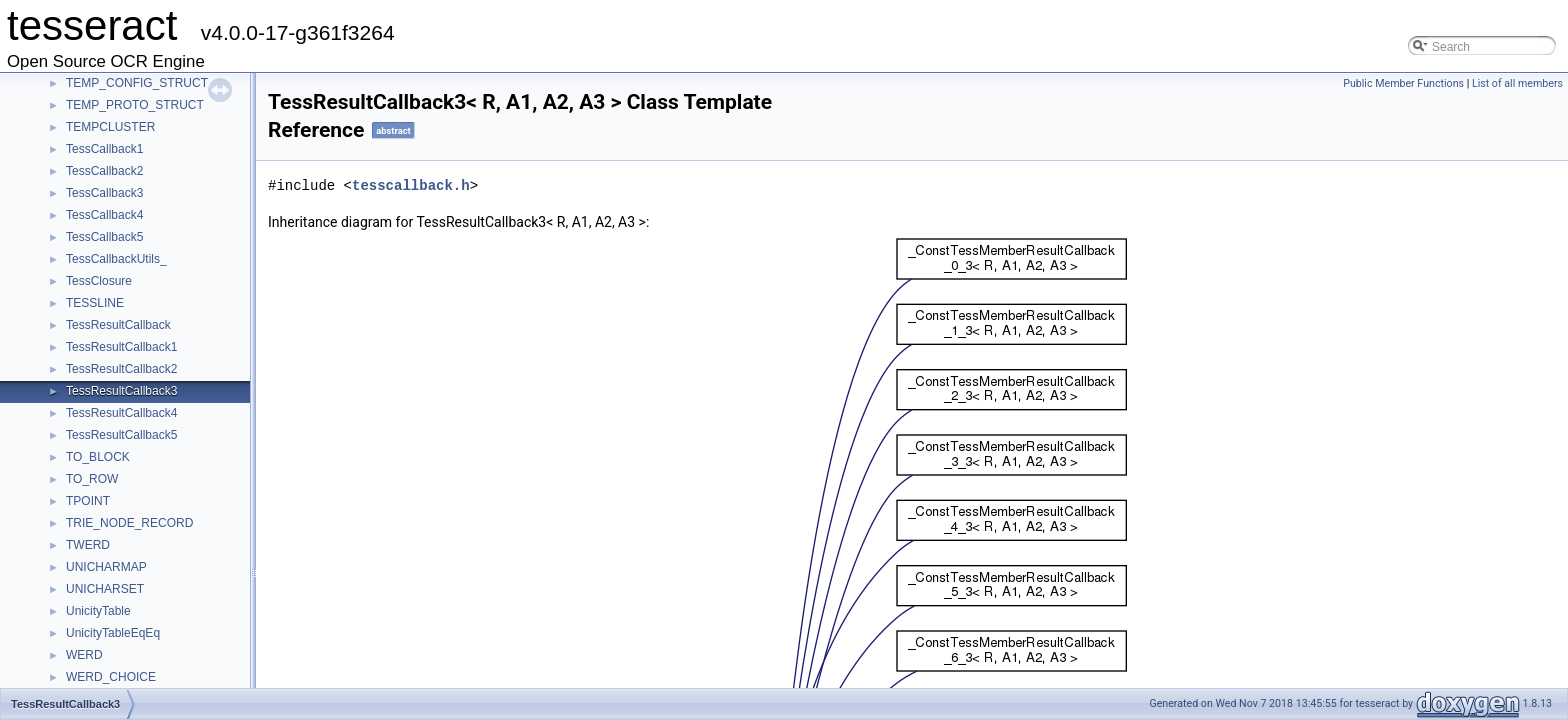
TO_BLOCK (98, 457)
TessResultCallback (118, 325)
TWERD (88, 545)
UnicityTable (98, 611)
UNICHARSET (105, 589)
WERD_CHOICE (111, 677)
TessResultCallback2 (121, 369)
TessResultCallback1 (121, 347)
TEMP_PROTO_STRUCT (135, 105)
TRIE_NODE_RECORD (129, 523)
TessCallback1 (104, 149)
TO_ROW (92, 479)
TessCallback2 (104, 171)
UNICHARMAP (106, 567)
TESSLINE (95, 303)
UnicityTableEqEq (113, 633)
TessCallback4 (104, 215)
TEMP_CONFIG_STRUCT (137, 83)
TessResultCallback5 (121, 435)
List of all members (1517, 83)
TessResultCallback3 (121, 391)
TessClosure (99, 281)
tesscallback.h (411, 185)
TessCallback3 (104, 193)
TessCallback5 (104, 237)
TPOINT (88, 501)
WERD (84, 655)
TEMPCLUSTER (110, 127)
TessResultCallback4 (121, 413)
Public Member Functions (1403, 83)
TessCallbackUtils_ (116, 259)
